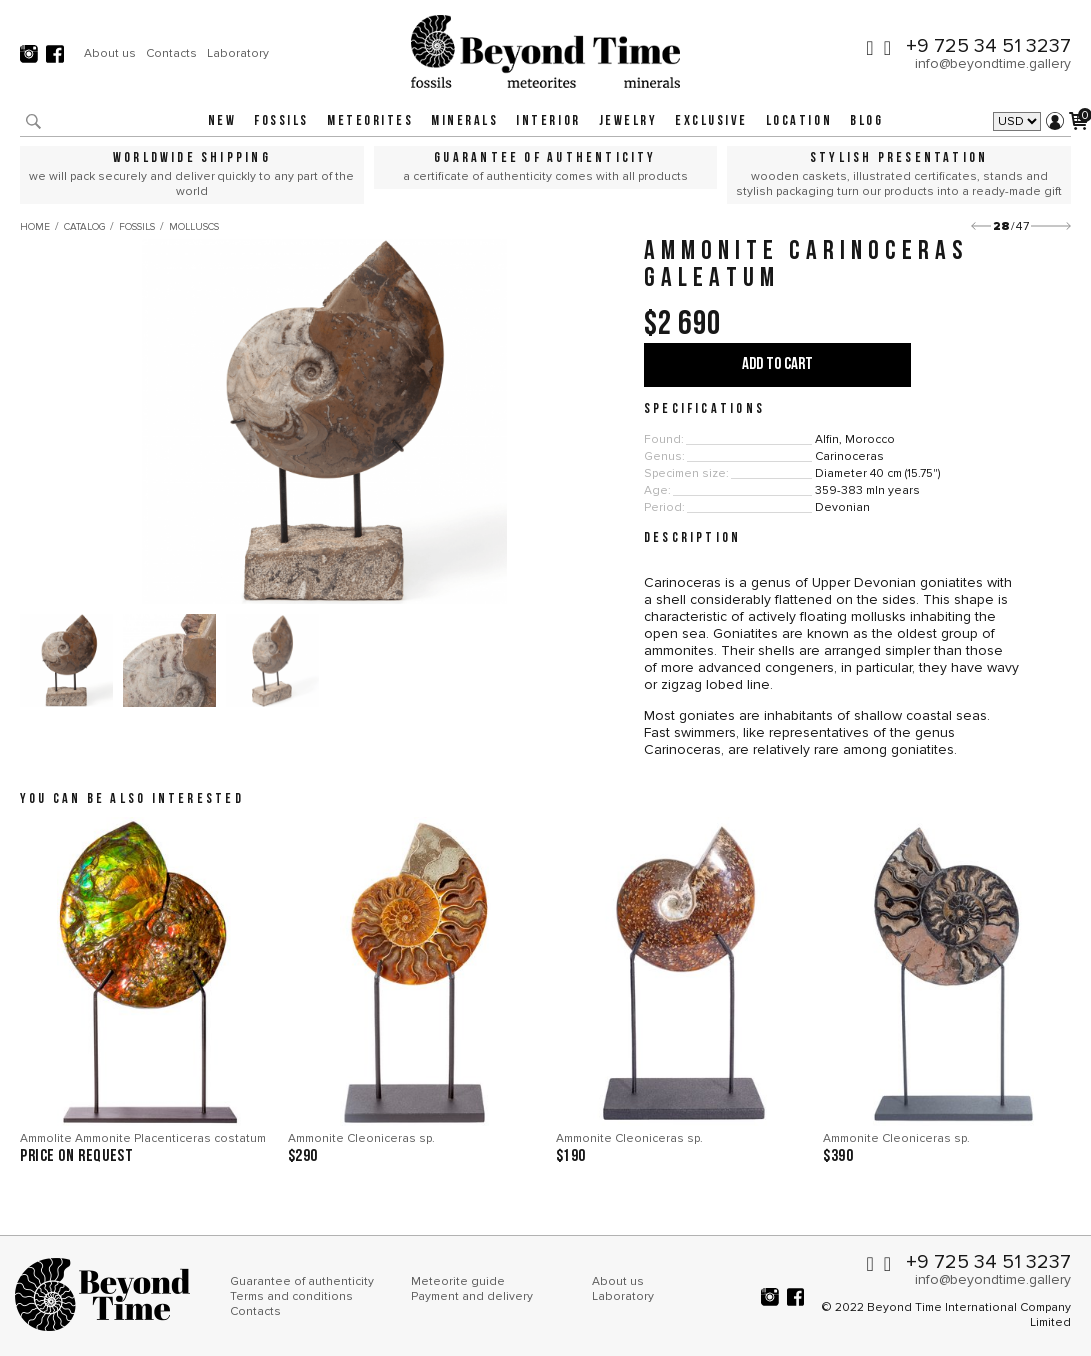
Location (799, 121)
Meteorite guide (458, 1281)
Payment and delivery (472, 1296)
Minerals (464, 121)
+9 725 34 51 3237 (988, 46)
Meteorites (370, 121)
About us (110, 53)
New (222, 121)
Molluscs (194, 227)
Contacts (171, 53)
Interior (548, 121)
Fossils (281, 121)
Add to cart (777, 364)
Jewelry (628, 121)
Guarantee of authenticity (302, 1281)
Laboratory (238, 53)
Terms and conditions (291, 1296)
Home (35, 227)
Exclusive (711, 121)
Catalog (84, 227)
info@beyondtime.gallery (993, 63)
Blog (866, 121)
